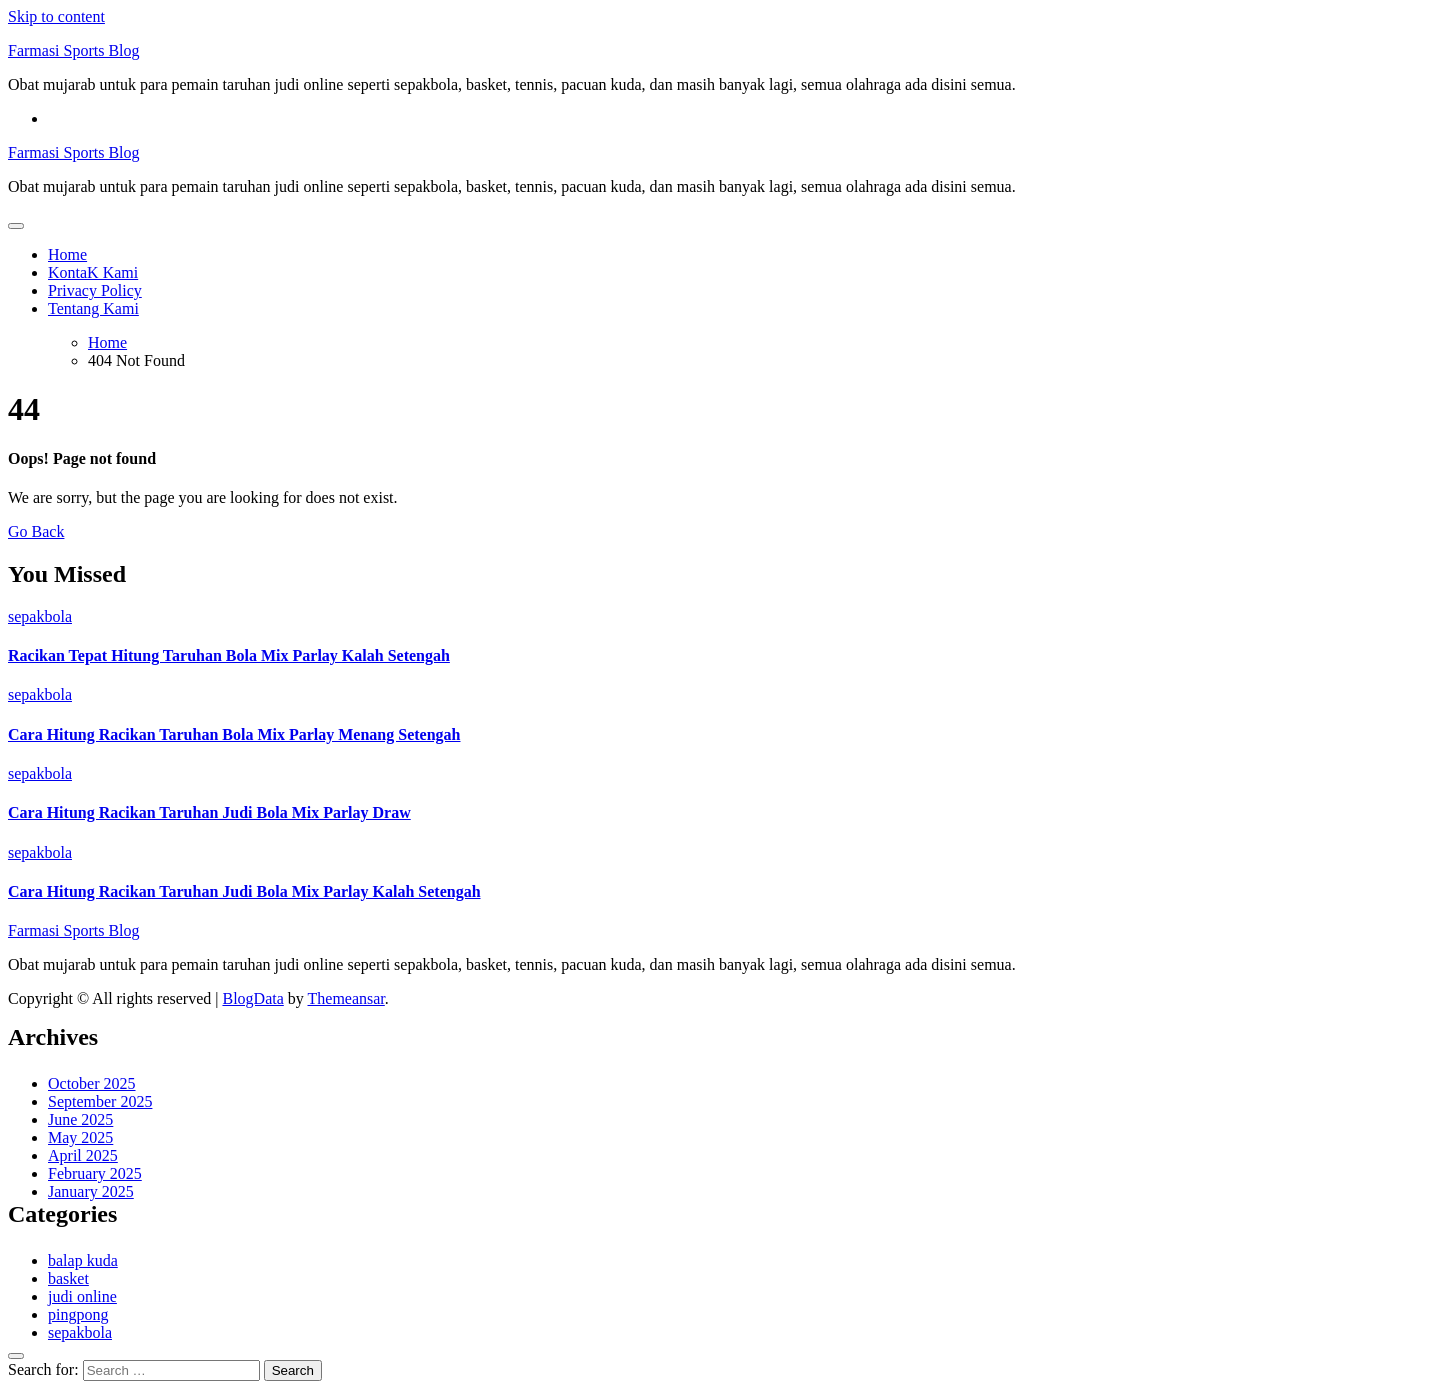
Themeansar (346, 998)
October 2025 (92, 1083)
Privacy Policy (95, 290)
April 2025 (83, 1155)
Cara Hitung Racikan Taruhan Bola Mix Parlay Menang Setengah (234, 734)
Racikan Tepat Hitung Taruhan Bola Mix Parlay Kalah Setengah (229, 655)
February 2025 (95, 1173)
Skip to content (56, 16)
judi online (82, 1296)
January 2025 (91, 1191)
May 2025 (80, 1137)
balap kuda (83, 1260)
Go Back (36, 531)
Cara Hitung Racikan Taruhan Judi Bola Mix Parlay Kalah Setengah (244, 891)
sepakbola (40, 616)
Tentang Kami (93, 308)
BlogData (252, 998)
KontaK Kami (93, 272)
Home (67, 254)
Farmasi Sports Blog (74, 50)
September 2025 (100, 1101)
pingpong (78, 1314)
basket (68, 1278)
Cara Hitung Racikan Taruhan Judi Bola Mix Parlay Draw (209, 812)
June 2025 (80, 1119)
